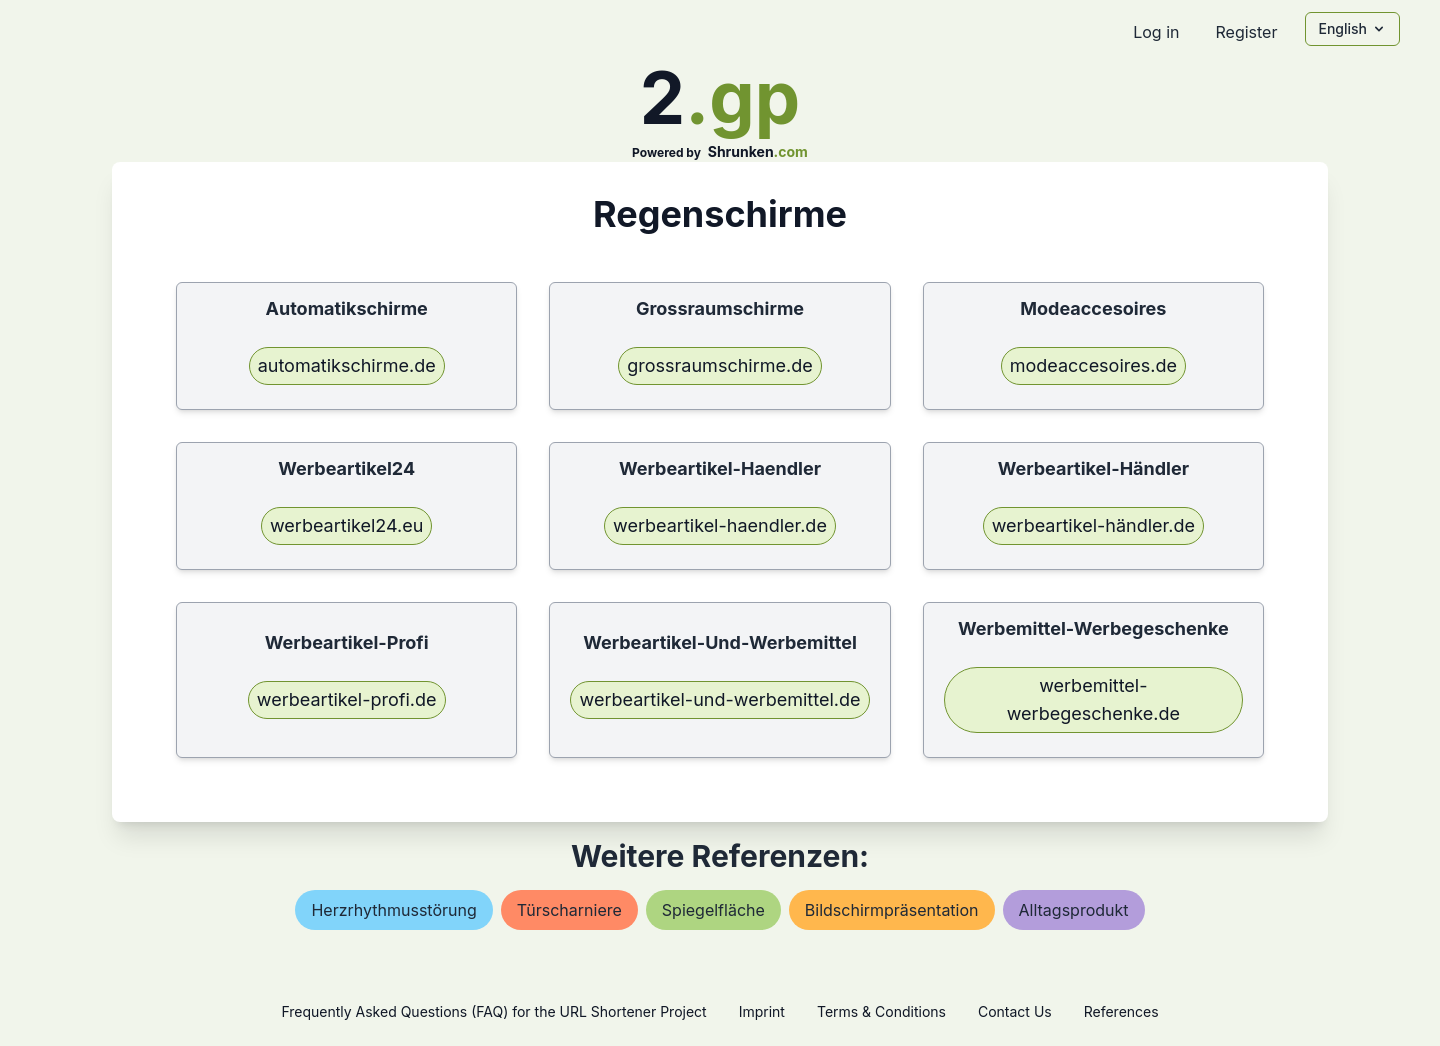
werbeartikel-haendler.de (720, 525)
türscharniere (569, 910)
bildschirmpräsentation (892, 910)
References (1121, 1011)
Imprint (762, 1011)
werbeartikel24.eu (346, 525)
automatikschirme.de (347, 365)
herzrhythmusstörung (393, 910)
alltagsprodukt (1074, 910)
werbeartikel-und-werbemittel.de (719, 699)
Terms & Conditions (881, 1011)
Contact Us (1015, 1011)
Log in (1156, 32)
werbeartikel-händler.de (1093, 525)
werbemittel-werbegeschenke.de (1093, 699)
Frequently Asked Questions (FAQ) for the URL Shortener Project (493, 1011)
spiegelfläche (713, 910)
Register (1246, 32)
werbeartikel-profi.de (347, 699)
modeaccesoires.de (1093, 365)
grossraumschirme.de (719, 365)
